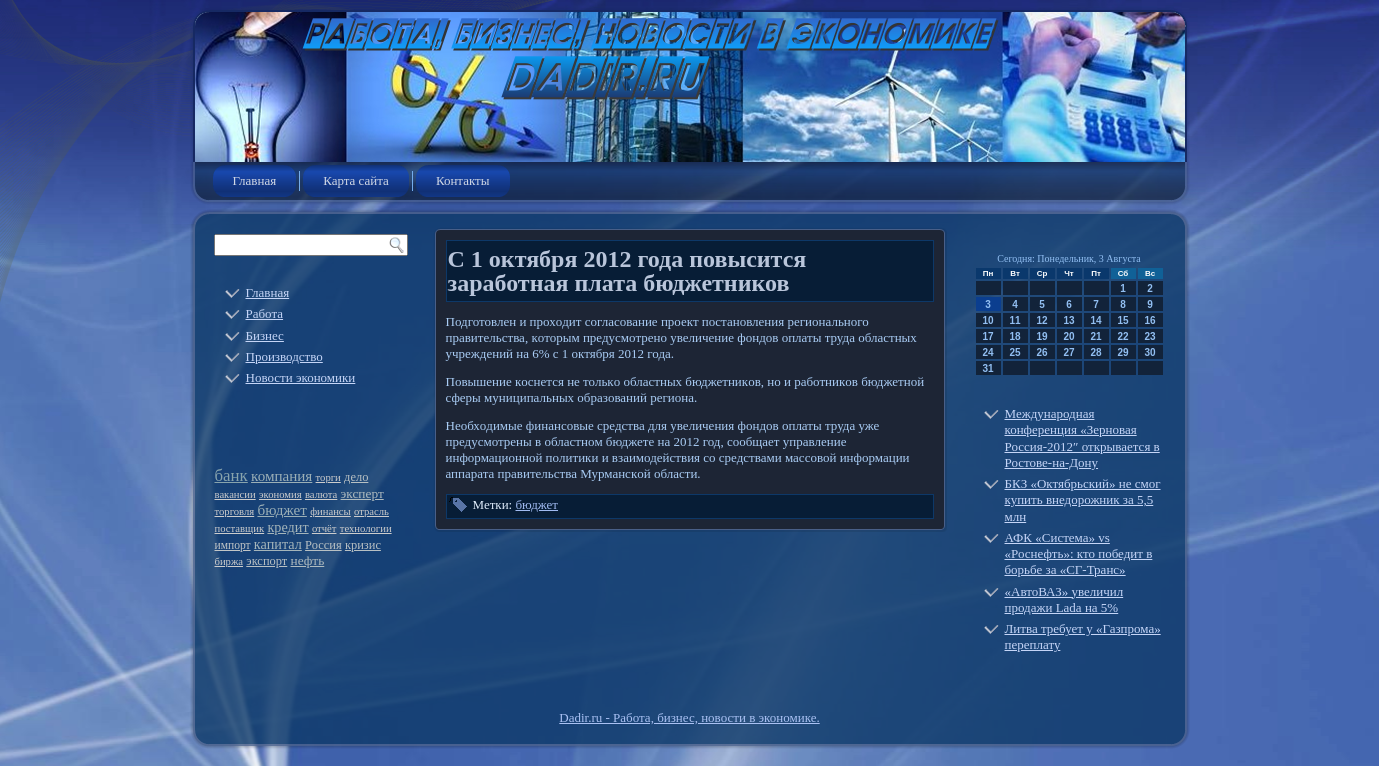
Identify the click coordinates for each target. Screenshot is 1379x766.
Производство (284, 356)
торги (328, 477)
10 (987, 320)
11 (1014, 320)
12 (1041, 320)
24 (987, 352)
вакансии (235, 494)
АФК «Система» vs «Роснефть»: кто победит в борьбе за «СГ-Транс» (1079, 554)
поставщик (240, 528)
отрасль (371, 511)
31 (987, 368)
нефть (308, 560)
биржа (229, 561)
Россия (323, 545)
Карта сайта (356, 180)
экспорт (266, 561)
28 (1095, 352)
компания (281, 476)
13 (1068, 320)
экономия (280, 494)
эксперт (362, 493)
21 (1095, 336)
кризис (363, 545)
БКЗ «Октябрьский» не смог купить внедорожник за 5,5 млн (1083, 500)
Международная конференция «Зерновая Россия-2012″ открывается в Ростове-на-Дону (1082, 438)
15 (1122, 320)
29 (1122, 352)
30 (1149, 352)
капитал (278, 544)
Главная (255, 180)
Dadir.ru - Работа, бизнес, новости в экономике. (689, 717)
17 (987, 336)
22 (1122, 336)
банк (231, 475)
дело (356, 477)
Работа (265, 313)
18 (1014, 336)
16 (1149, 320)
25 (1014, 352)
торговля (235, 511)
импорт (233, 545)
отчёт (324, 528)
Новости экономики (301, 377)
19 (1041, 336)
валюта (321, 494)
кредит (287, 527)
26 (1041, 352)
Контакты (463, 180)
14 (1095, 320)
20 (1068, 336)
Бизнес (265, 335)
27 (1068, 352)
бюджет (281, 510)
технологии (366, 528)
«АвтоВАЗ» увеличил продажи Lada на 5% (1064, 599)
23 (1149, 336)
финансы (330, 511)
